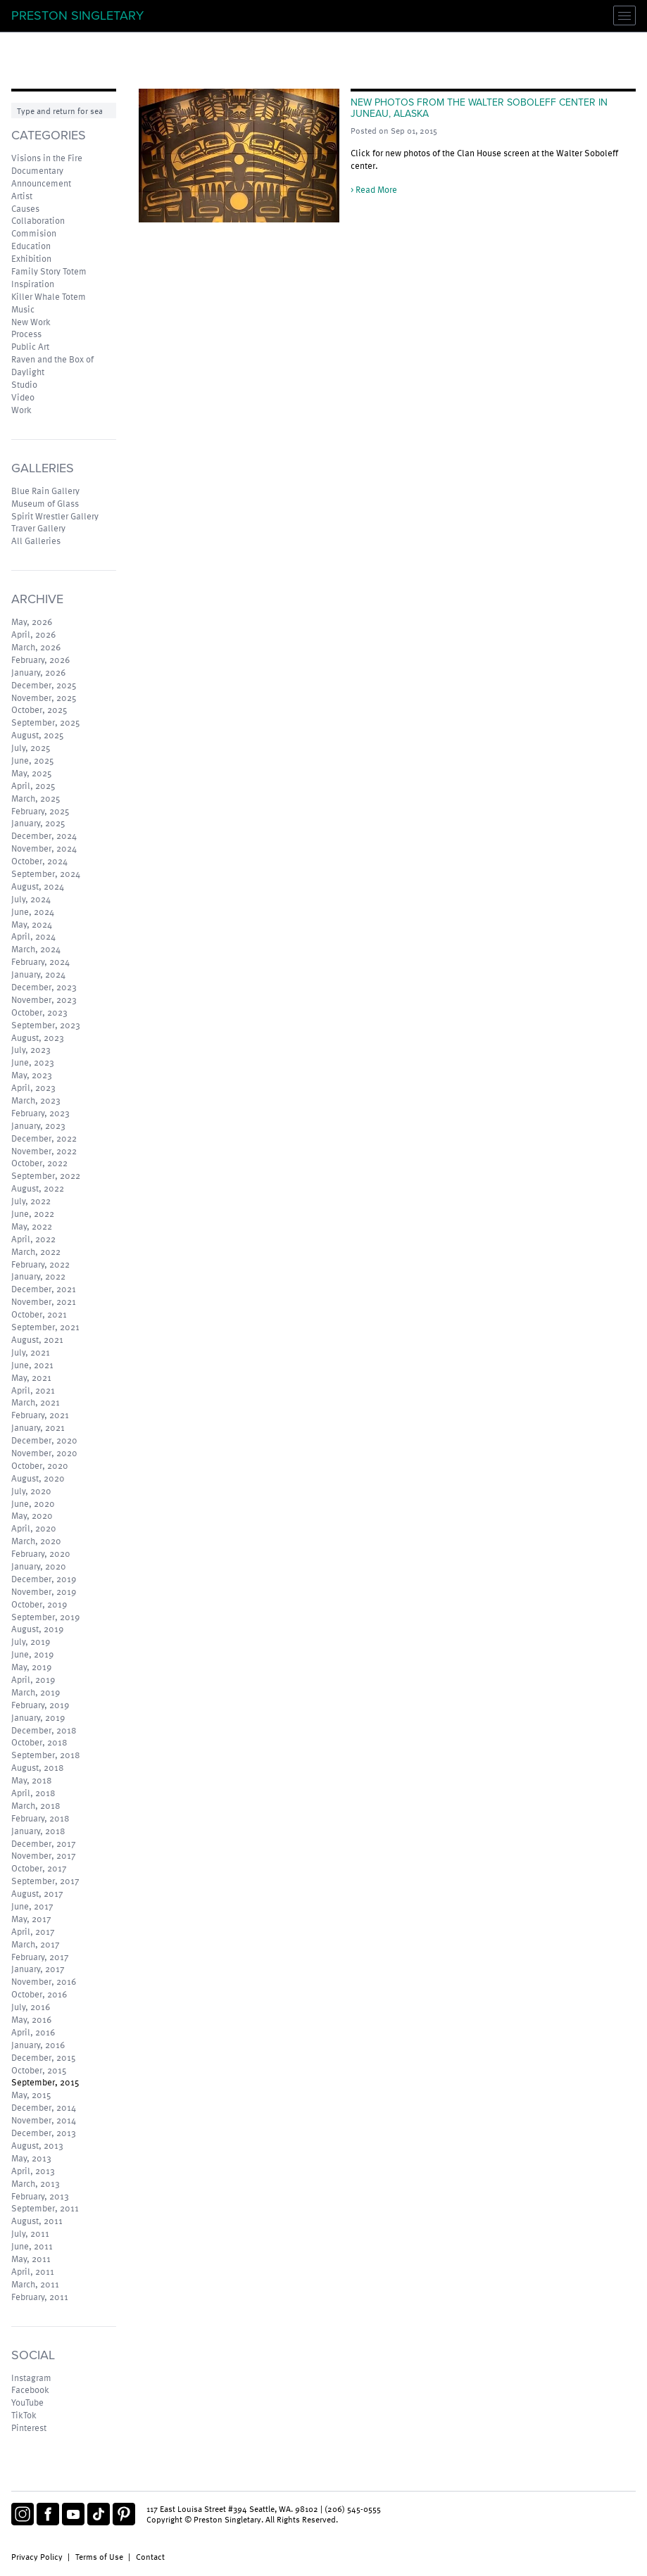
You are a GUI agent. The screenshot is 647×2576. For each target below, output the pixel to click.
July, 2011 (30, 2233)
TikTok (24, 2415)
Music (22, 309)
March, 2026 (36, 647)
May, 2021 (31, 1377)
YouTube (27, 2402)
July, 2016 (30, 2007)
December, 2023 (44, 987)
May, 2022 (31, 1226)
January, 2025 (38, 823)
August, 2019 (37, 1629)
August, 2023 (37, 1037)
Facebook (30, 2389)
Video (22, 397)
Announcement (41, 183)
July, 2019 (30, 1641)
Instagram (31, 2377)
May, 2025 (31, 773)
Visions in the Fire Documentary (46, 164)
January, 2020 (38, 1566)
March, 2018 (36, 1805)
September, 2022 (45, 1175)
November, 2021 (43, 1301)
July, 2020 (31, 1491)
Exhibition (31, 258)
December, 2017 (43, 1843)
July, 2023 (31, 1049)
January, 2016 (38, 2045)
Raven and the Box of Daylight (52, 365)
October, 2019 (39, 1604)
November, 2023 (44, 999)
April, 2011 (32, 2271)
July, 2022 (31, 1201)
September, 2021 (45, 1327)
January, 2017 (38, 1969)
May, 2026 (31, 621)
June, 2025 (32, 760)
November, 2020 (44, 1453)
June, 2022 (32, 1213)
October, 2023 (39, 1012)
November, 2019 (43, 1591)
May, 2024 (31, 924)
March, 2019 (35, 1692)
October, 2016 (39, 1994)
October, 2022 (39, 1163)
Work (21, 410)
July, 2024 (31, 899)
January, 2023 (38, 1125)
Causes (25, 208)
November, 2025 (44, 697)
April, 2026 (33, 634)
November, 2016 (43, 1981)
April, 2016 (33, 2032)
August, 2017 (37, 1893)
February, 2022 (40, 1264)
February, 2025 (40, 811)
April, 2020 (33, 1528)
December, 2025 (44, 685)
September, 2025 (45, 722)
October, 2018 (39, 1742)
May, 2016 (31, 2019)
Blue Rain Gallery (45, 491)
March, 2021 (35, 1402)
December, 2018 (44, 1730)
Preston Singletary (77, 15)
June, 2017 (32, 1906)
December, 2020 (44, 1440)
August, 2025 (37, 735)
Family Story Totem (49, 271)
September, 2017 (45, 1881)
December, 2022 (44, 1138)
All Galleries (36, 540)
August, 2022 (37, 1188)
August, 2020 (38, 1478)
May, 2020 (32, 1515)
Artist (21, 196)
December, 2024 (44, 835)
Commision (33, 233)
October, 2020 (39, 1465)
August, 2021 (37, 1339)
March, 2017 (35, 1944)
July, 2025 (31, 747)
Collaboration (38, 220)
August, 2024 (37, 886)
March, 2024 (36, 949)
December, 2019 (43, 1579)
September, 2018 (45, 1755)
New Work (31, 322)
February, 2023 (40, 1113)
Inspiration (32, 284)
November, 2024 (44, 848)
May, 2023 (31, 1075)
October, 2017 (39, 1868)
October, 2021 (39, 1314)
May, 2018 (31, 1780)
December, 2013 (43, 2133)
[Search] (63, 110)
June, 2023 (32, 1062)
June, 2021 (32, 1365)
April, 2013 (33, 2171)
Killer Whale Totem (48, 296)
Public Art (30, 346)
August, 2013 (37, 2145)
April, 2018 (33, 1793)
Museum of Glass (45, 503)
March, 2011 (35, 2284)
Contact (150, 2556)
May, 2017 (31, 1919)
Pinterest (28, 2427)
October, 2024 (39, 861)
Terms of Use (99, 2556)
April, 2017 (33, 1931)
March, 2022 (36, 1251)
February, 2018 (40, 1818)
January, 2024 (38, 974)
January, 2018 (38, 1831)
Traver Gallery (38, 528)
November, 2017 (43, 1855)
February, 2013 (40, 2196)
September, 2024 (45, 873)
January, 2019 (38, 1717)
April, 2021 (33, 1390)
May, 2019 (31, 1667)
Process (26, 334)
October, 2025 (39, 709)
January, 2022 (38, 1276)
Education (31, 246)
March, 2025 (36, 798)
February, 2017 (40, 1957)
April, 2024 (33, 936)
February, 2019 (40, 1705)
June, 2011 (32, 2246)
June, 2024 (32, 911)
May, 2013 (31, 2158)
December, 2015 (43, 2057)
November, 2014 (43, 2120)
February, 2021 (40, 1415)
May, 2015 (31, 2095)
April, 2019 (33, 1679)
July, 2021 (30, 1352)
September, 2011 (45, 2208)
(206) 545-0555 (353, 2508)
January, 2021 (38, 1427)
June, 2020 (33, 1503)
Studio (24, 384)
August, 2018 (37, 1767)
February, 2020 (40, 1553)
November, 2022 (44, 1151)
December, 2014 (43, 2107)
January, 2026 (38, 672)
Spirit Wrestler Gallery (55, 516)
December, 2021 (43, 1289)
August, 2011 (37, 2221)
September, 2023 (45, 1025)
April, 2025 (33, 785)
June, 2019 (32, 1654)
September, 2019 (45, 1617)
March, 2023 (36, 1100)
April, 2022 (33, 1239)
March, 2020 (36, 1541)
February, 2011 (39, 2297)
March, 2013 (35, 2183)
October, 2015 (39, 2070)
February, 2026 (40, 659)
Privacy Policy (37, 2556)
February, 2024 (40, 961)
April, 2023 (33, 1087)
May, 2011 (31, 2259)
